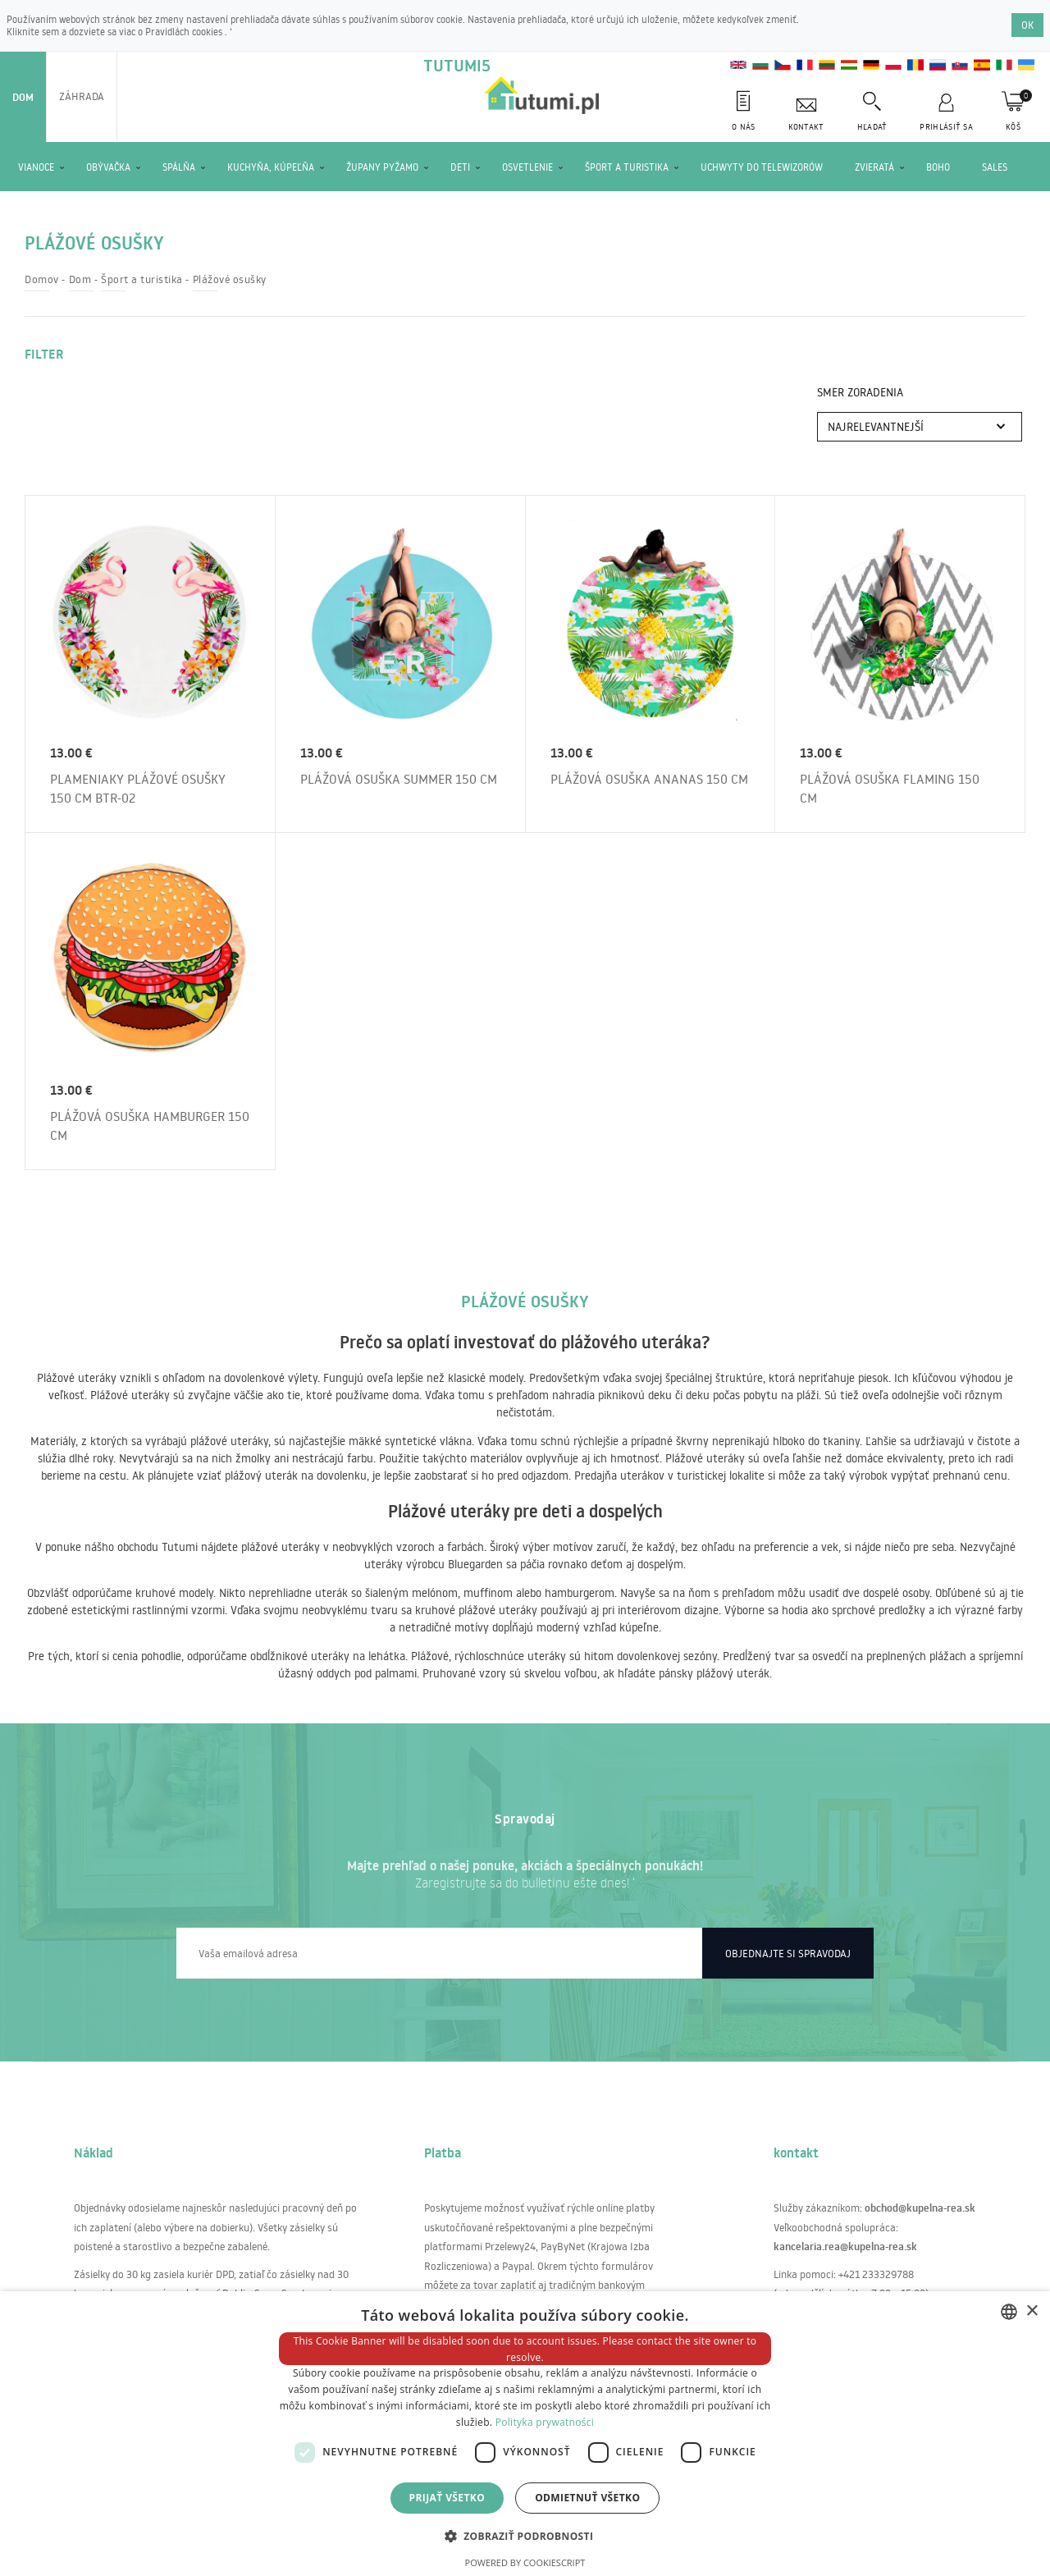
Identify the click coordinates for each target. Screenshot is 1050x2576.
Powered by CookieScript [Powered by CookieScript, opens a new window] (525, 2562)
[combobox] (1009, 2312)
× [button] (1031, 2311)
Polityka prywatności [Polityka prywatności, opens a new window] (544, 2422)
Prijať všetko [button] (447, 2498)
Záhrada (81, 96)
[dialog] (525, 2433)
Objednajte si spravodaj (788, 1953)
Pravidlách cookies (185, 31)
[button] (525, 2535)
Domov (42, 279)
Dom (23, 96)
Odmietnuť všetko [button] (587, 2498)
